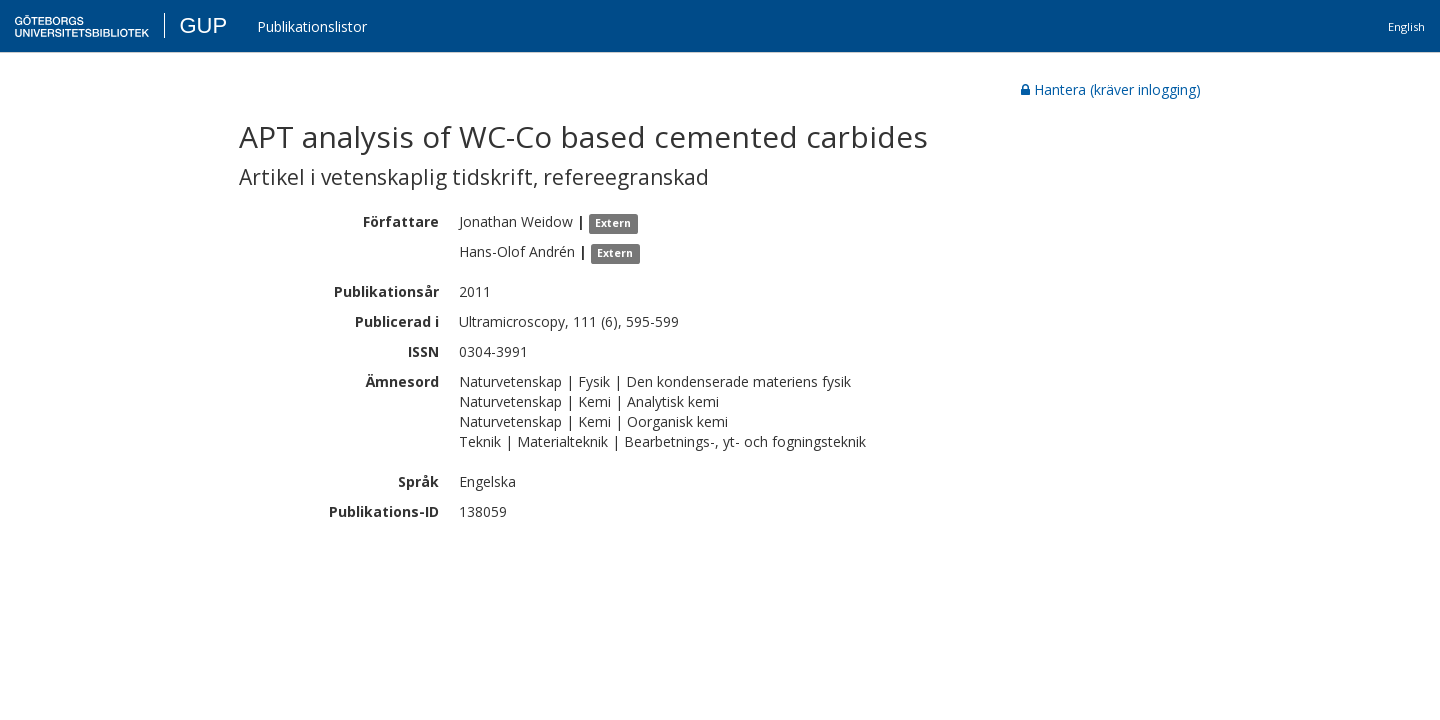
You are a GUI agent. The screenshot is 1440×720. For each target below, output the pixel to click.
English (1406, 26)
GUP (203, 25)
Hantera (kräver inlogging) (1111, 89)
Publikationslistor (312, 26)
